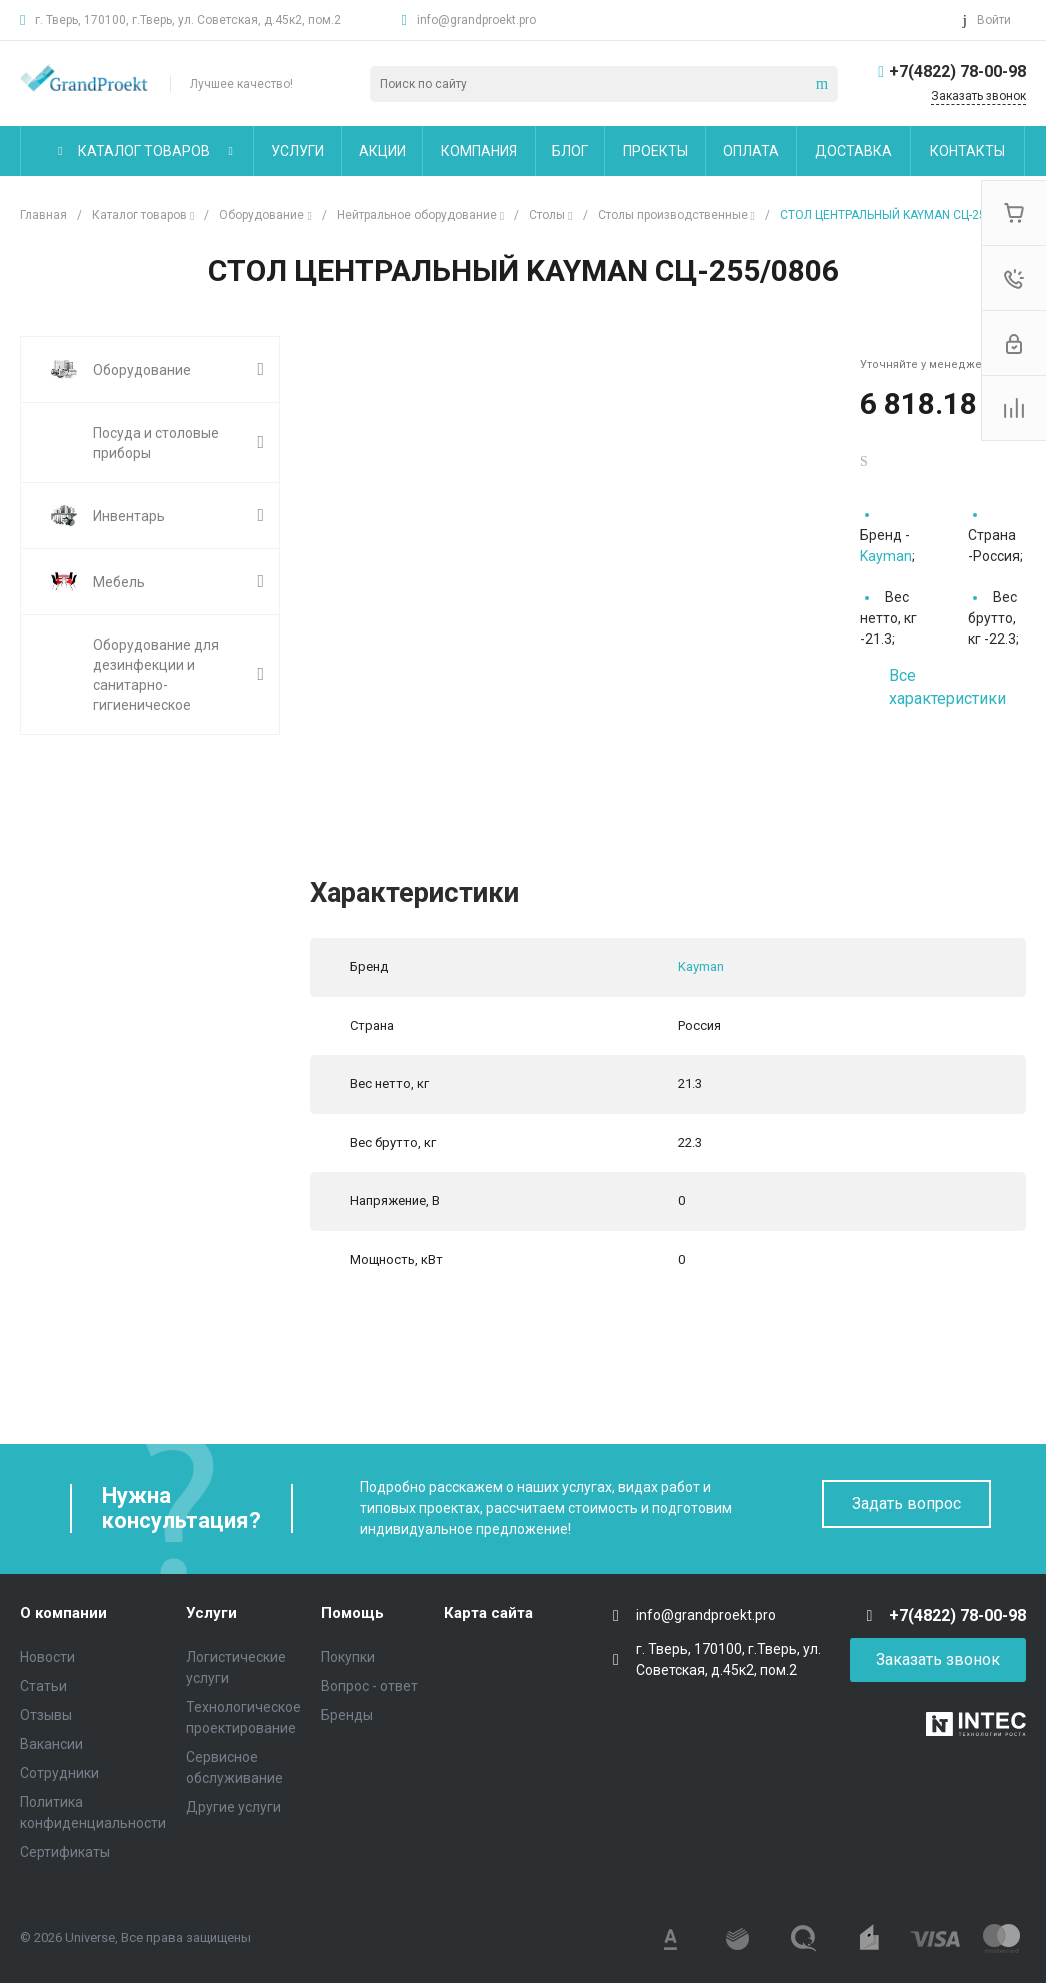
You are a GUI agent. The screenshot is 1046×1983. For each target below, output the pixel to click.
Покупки (348, 1657)
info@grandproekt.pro (476, 20)
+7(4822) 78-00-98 (957, 71)
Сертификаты (65, 1852)
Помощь (352, 1613)
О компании (63, 1613)
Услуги (211, 1613)
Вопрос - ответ (369, 1686)
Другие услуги (233, 1807)
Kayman (886, 556)
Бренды (347, 1715)
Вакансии (51, 1744)
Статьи (43, 1686)
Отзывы (46, 1715)
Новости (47, 1657)
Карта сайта (488, 1613)
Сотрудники (59, 1773)
